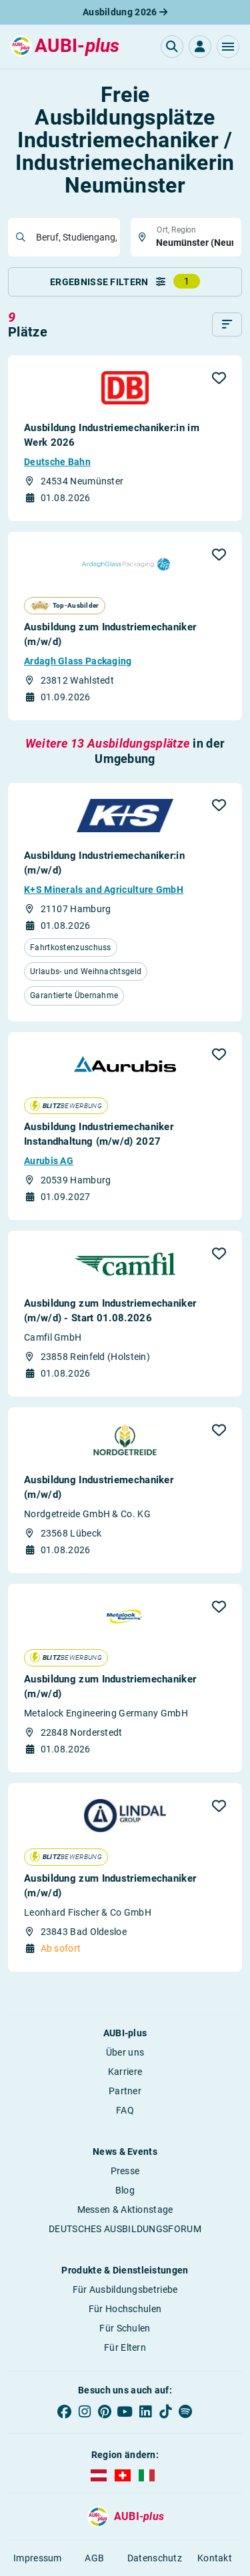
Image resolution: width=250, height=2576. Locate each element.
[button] (228, 46)
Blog (125, 2190)
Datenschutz (154, 2558)
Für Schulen (124, 2328)
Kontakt (214, 2558)
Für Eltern (125, 2347)
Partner (125, 2091)
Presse (125, 2171)
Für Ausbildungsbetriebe (125, 2289)
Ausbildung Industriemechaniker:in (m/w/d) (104, 863)
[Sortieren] (227, 324)
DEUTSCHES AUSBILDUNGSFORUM (125, 2229)
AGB (94, 2558)
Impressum (37, 2558)
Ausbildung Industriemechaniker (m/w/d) (98, 1487)
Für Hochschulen (125, 2308)
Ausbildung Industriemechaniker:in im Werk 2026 (111, 435)
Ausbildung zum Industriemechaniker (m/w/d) (110, 634)
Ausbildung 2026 (125, 12)
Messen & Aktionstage (125, 2209)
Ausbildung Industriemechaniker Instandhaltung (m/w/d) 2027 (98, 1134)
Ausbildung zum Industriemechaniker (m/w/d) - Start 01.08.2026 (110, 1310)
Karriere (125, 2071)
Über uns (125, 2052)
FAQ (125, 2110)
